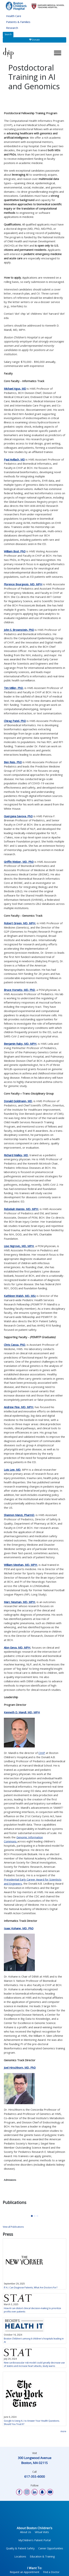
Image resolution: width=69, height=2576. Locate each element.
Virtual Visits (42, 2532)
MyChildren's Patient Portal (34, 2540)
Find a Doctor (51, 2572)
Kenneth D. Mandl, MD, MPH (22, 1712)
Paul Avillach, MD (14, 459)
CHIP (41, 1753)
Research (12, 28)
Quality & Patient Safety (20, 2548)
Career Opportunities (50, 2548)
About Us (25, 2532)
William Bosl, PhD (15, 551)
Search (8, 34)
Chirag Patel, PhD (15, 721)
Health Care (13, 16)
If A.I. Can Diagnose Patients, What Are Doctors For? (30, 2287)
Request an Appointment (24, 2572)
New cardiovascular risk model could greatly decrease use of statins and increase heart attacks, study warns (34, 2364)
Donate (34, 39)
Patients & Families (18, 22)
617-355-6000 (34, 2476)
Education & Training (42, 2556)
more (63, 2431)
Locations (20, 2556)
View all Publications (13, 2226)
